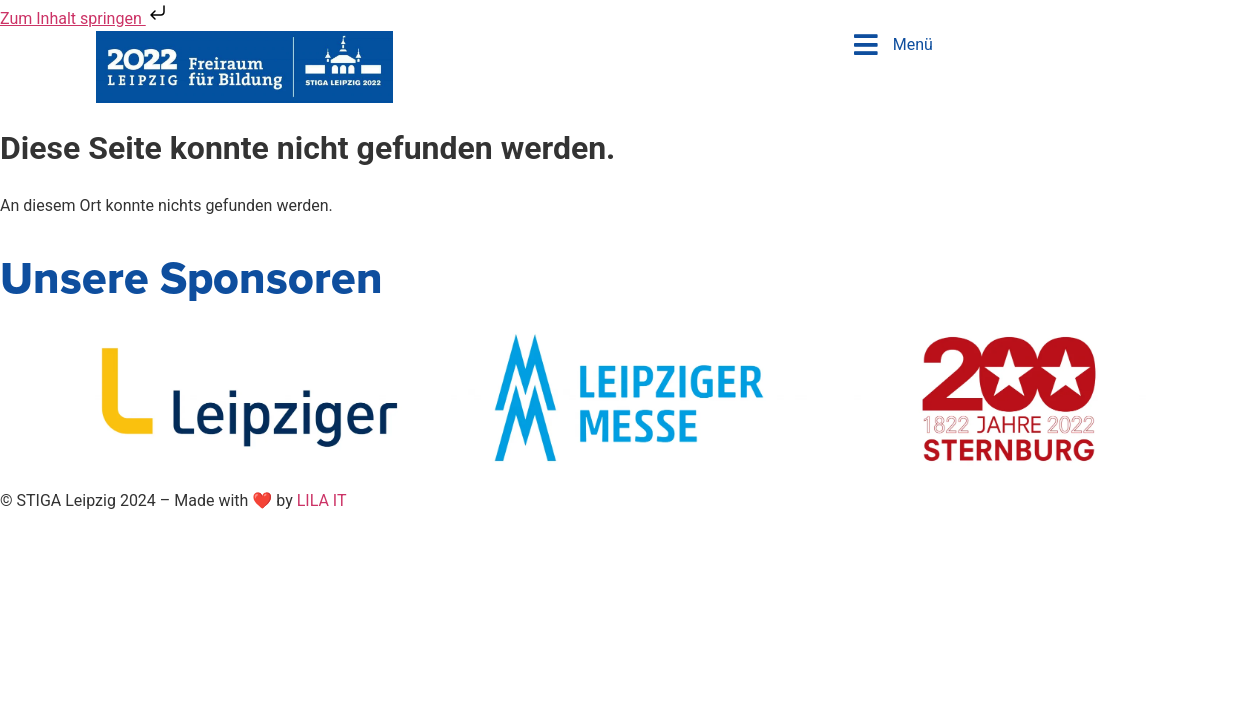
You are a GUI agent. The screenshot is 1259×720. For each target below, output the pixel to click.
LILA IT (322, 500)
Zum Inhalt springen (85, 18)
